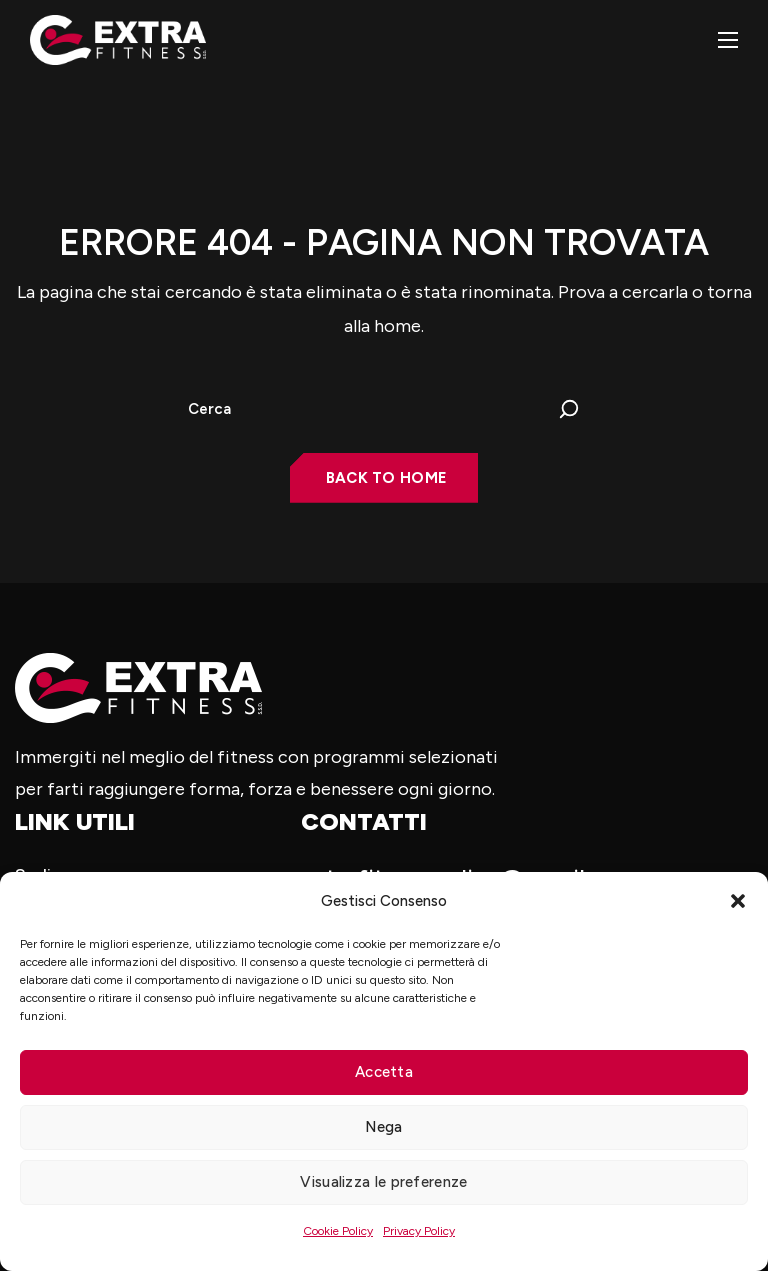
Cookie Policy (338, 1231)
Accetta (384, 1072)
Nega (383, 1127)
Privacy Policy (419, 1231)
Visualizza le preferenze (383, 1182)
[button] (738, 901)
